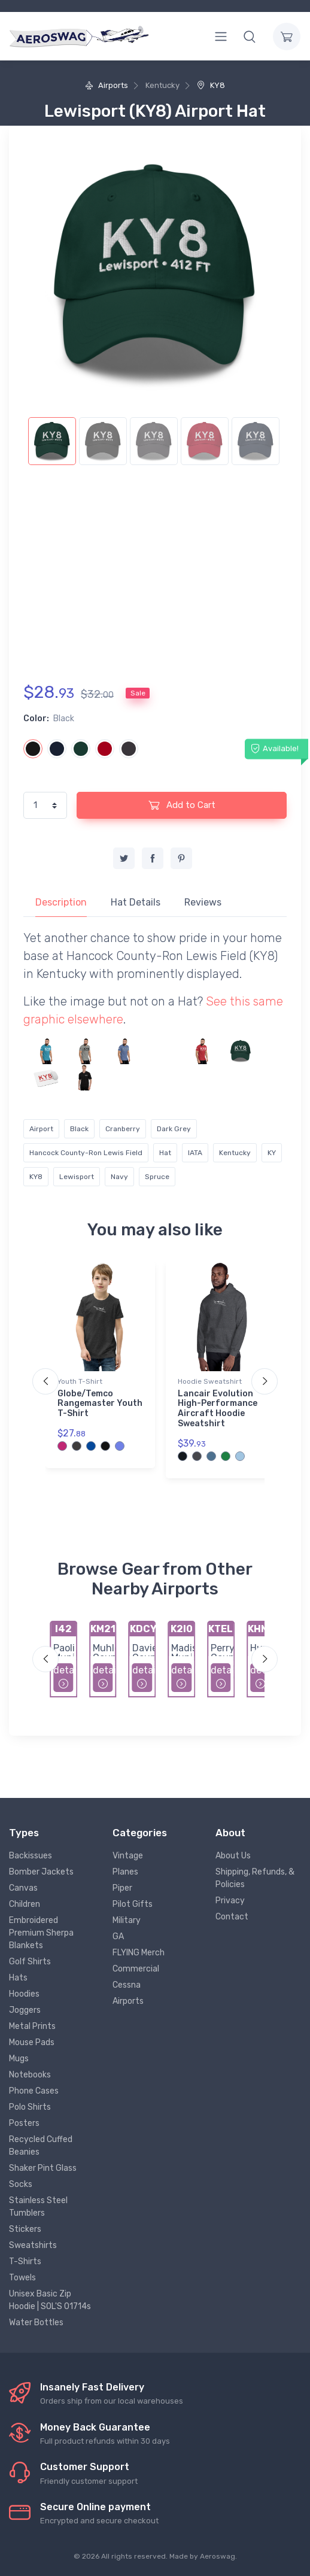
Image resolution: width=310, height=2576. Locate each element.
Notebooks (30, 2075)
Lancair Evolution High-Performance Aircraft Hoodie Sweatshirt (217, 1409)
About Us (233, 1856)
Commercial (136, 1969)
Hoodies (24, 1994)
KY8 (211, 85)
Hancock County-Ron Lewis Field (85, 1153)
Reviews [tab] (202, 902)
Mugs (19, 2058)
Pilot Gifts (133, 1904)
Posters (24, 2123)
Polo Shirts (30, 2107)
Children (24, 1904)
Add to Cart (181, 805)
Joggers (25, 2010)
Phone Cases (34, 2091)
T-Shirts (25, 2261)
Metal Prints (32, 2026)
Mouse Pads (31, 2042)
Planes (125, 1872)
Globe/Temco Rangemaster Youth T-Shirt (99, 1404)
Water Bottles (36, 2322)
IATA (195, 1153)
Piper (122, 1888)
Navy (119, 1176)
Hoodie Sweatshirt (210, 1381)
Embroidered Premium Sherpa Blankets (41, 1933)
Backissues (30, 1856)
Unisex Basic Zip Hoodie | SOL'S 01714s (50, 2300)
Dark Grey (174, 1129)
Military (127, 1920)
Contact (231, 1917)
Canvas (23, 1888)
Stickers (25, 2229)
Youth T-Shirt (79, 1381)
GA (118, 1936)
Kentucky (235, 1153)
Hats (18, 1978)
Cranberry (122, 1129)
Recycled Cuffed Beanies (40, 2145)
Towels (22, 2278)
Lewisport (76, 1176)
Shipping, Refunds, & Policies (254, 1878)
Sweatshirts (33, 2245)
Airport (41, 1129)
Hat (165, 1153)
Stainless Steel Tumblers (38, 2206)
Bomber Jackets (41, 1872)
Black (79, 1129)
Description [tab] (61, 902)
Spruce (157, 1176)
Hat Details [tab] (135, 902)
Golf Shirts (30, 1962)
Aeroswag (217, 2556)
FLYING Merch (139, 1953)
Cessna (127, 1985)
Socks (20, 2184)
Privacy (230, 1900)
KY (272, 1153)
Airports (106, 85)
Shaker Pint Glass (43, 2168)
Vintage (128, 1856)
